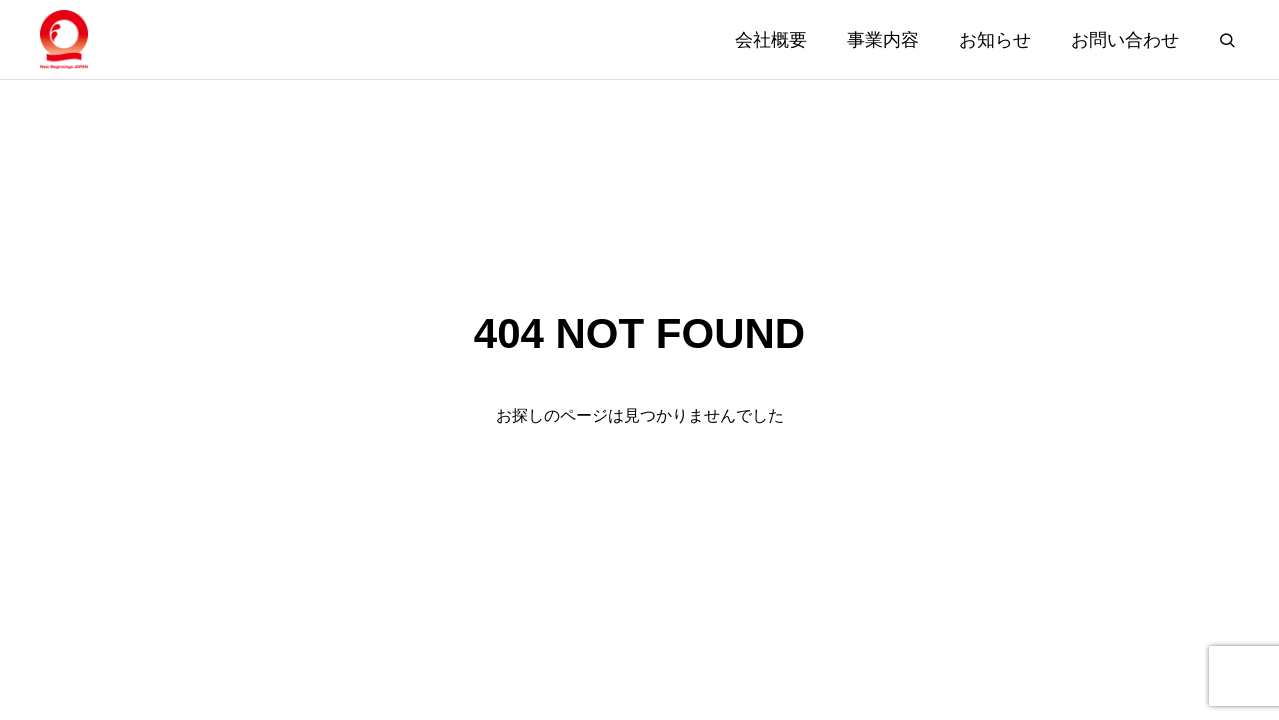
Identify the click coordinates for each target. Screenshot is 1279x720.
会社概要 (771, 40)
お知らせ (995, 40)
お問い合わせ (1125, 40)
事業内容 (883, 40)
